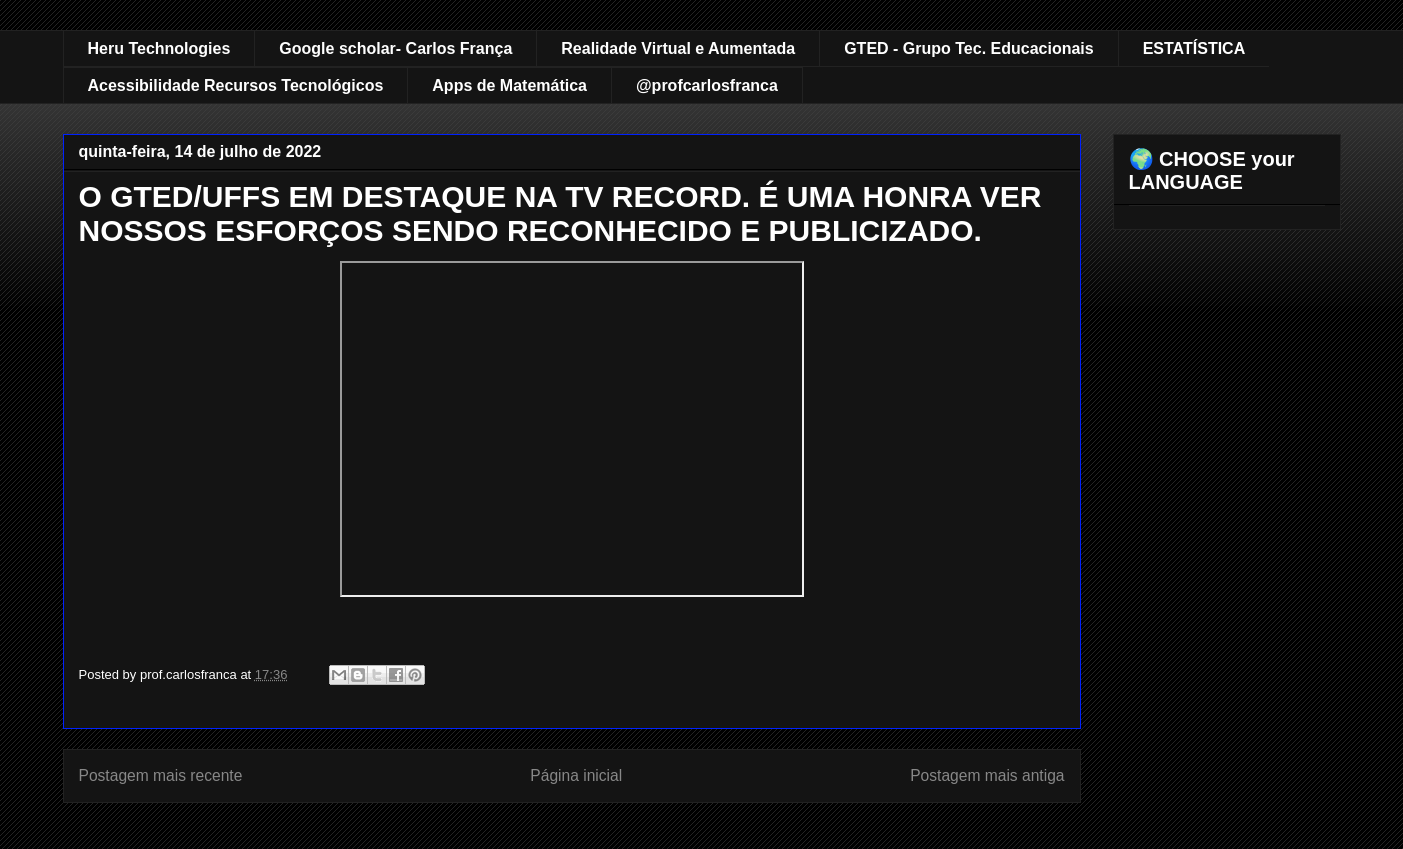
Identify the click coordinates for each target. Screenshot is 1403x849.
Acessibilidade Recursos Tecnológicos (236, 85)
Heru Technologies (159, 48)
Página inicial (576, 775)
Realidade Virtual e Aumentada (678, 48)
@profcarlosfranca (707, 85)
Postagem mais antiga (987, 775)
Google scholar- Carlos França (395, 48)
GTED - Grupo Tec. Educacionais (969, 48)
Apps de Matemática (509, 85)
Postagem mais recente (161, 775)
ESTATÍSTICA (1194, 48)
